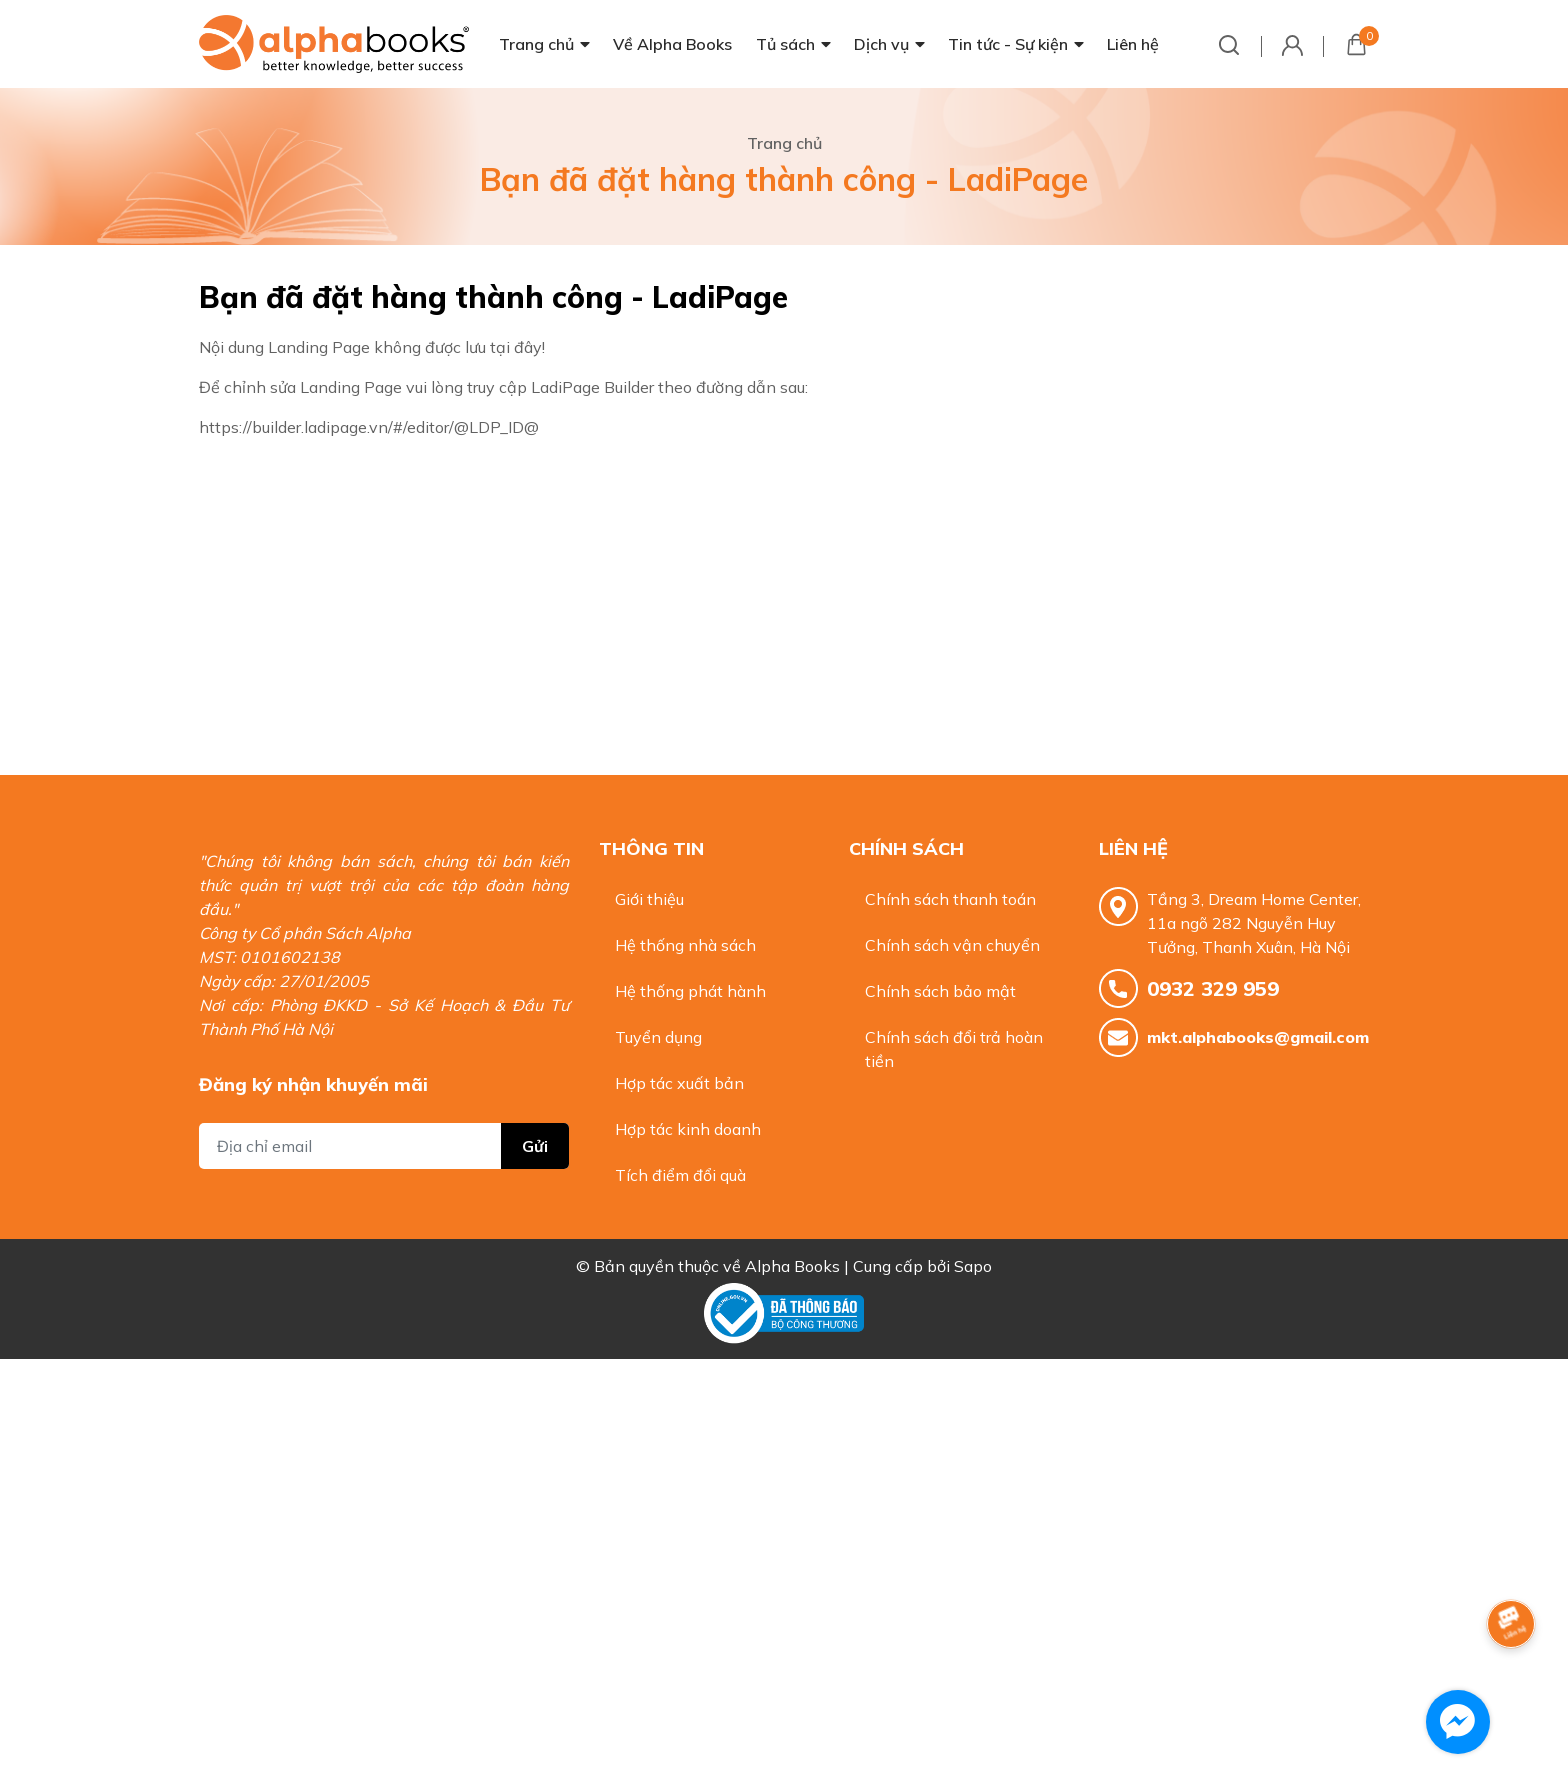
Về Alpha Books (672, 44)
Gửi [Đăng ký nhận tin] (535, 1146)
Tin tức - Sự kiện (1008, 44)
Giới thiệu (649, 899)
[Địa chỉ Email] (384, 1146)
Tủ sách (785, 44)
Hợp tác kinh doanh (688, 1129)
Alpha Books (792, 1266)
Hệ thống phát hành (690, 991)
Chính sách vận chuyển (952, 945)
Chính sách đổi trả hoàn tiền (954, 1049)
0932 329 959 (1213, 988)
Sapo (973, 1266)
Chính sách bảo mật (940, 991)
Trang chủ (536, 44)
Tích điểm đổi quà (680, 1175)
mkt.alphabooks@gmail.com (1258, 1037)
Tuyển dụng (658, 1037)
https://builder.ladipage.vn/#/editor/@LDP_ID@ (369, 427)
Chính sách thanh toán (950, 899)
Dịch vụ (881, 44)
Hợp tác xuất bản (679, 1083)
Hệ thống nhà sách (685, 945)
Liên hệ (1133, 44)
